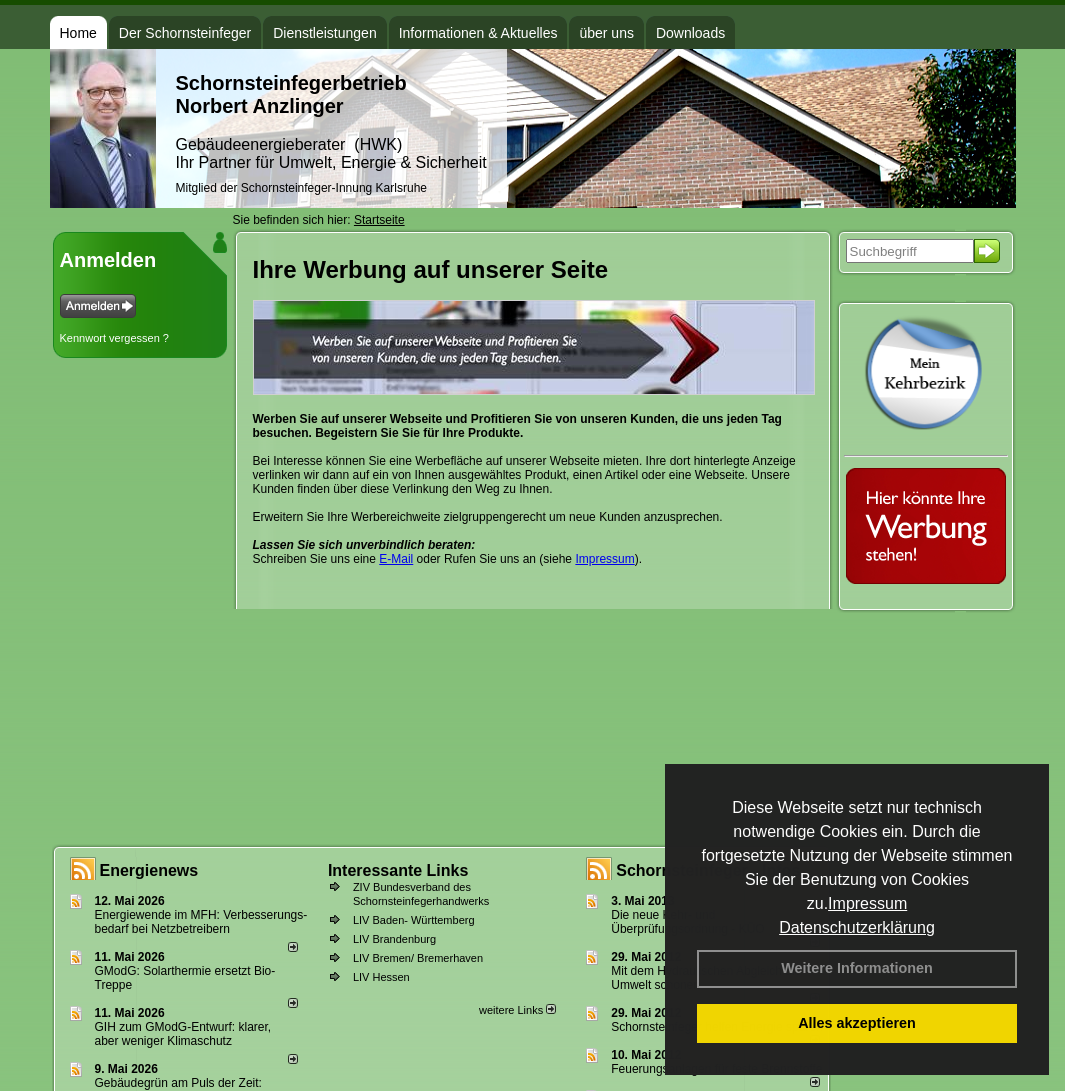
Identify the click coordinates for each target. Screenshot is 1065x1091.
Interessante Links (398, 870)
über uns (606, 33)
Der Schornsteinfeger (185, 33)
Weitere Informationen (857, 968)
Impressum (867, 903)
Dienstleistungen (325, 33)
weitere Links (517, 1010)
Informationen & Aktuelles (478, 33)
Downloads (690, 33)
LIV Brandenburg (394, 939)
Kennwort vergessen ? (114, 338)
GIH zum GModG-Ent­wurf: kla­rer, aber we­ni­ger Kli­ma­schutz (183, 1034)
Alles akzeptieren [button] (857, 1023)
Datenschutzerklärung (857, 927)
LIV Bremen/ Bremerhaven (418, 958)
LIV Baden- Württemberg (414, 920)
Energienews (149, 870)
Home (78, 33)
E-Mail (396, 559)
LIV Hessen (381, 977)
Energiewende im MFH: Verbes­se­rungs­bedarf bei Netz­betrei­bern (201, 922)
